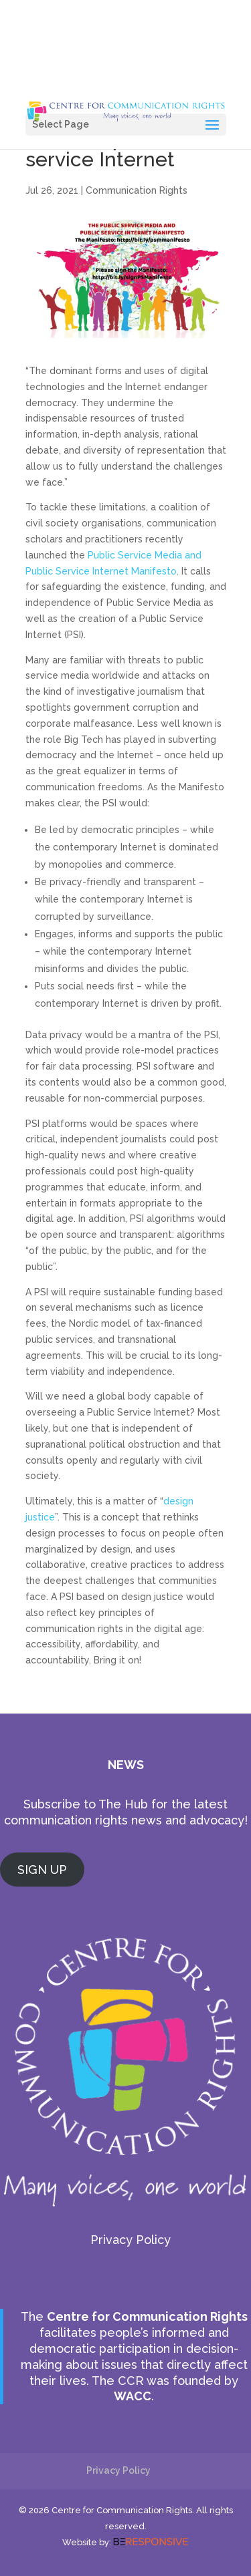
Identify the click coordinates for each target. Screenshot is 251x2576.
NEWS (126, 1765)
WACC (132, 2396)
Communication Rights (136, 190)
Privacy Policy (130, 2240)
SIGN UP (42, 1870)
